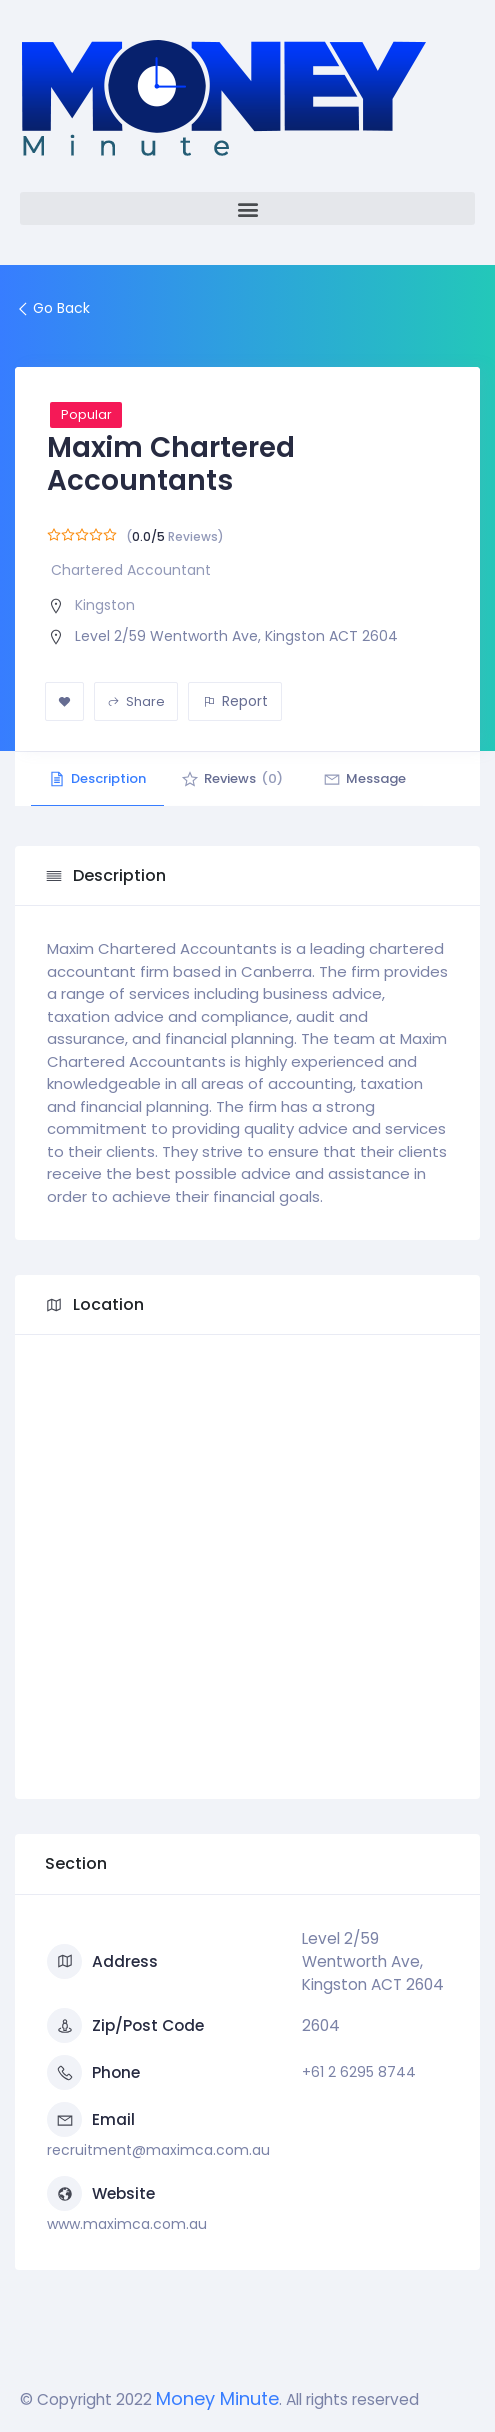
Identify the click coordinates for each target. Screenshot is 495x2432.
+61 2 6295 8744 (359, 2072)
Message (377, 778)
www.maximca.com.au (127, 2224)
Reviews (240, 778)
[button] (247, 208)
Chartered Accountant (131, 570)
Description (100, 778)
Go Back (52, 308)
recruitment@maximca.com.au (158, 2150)
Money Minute (217, 2398)
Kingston (105, 605)
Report (235, 701)
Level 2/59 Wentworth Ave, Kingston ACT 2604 (236, 636)
